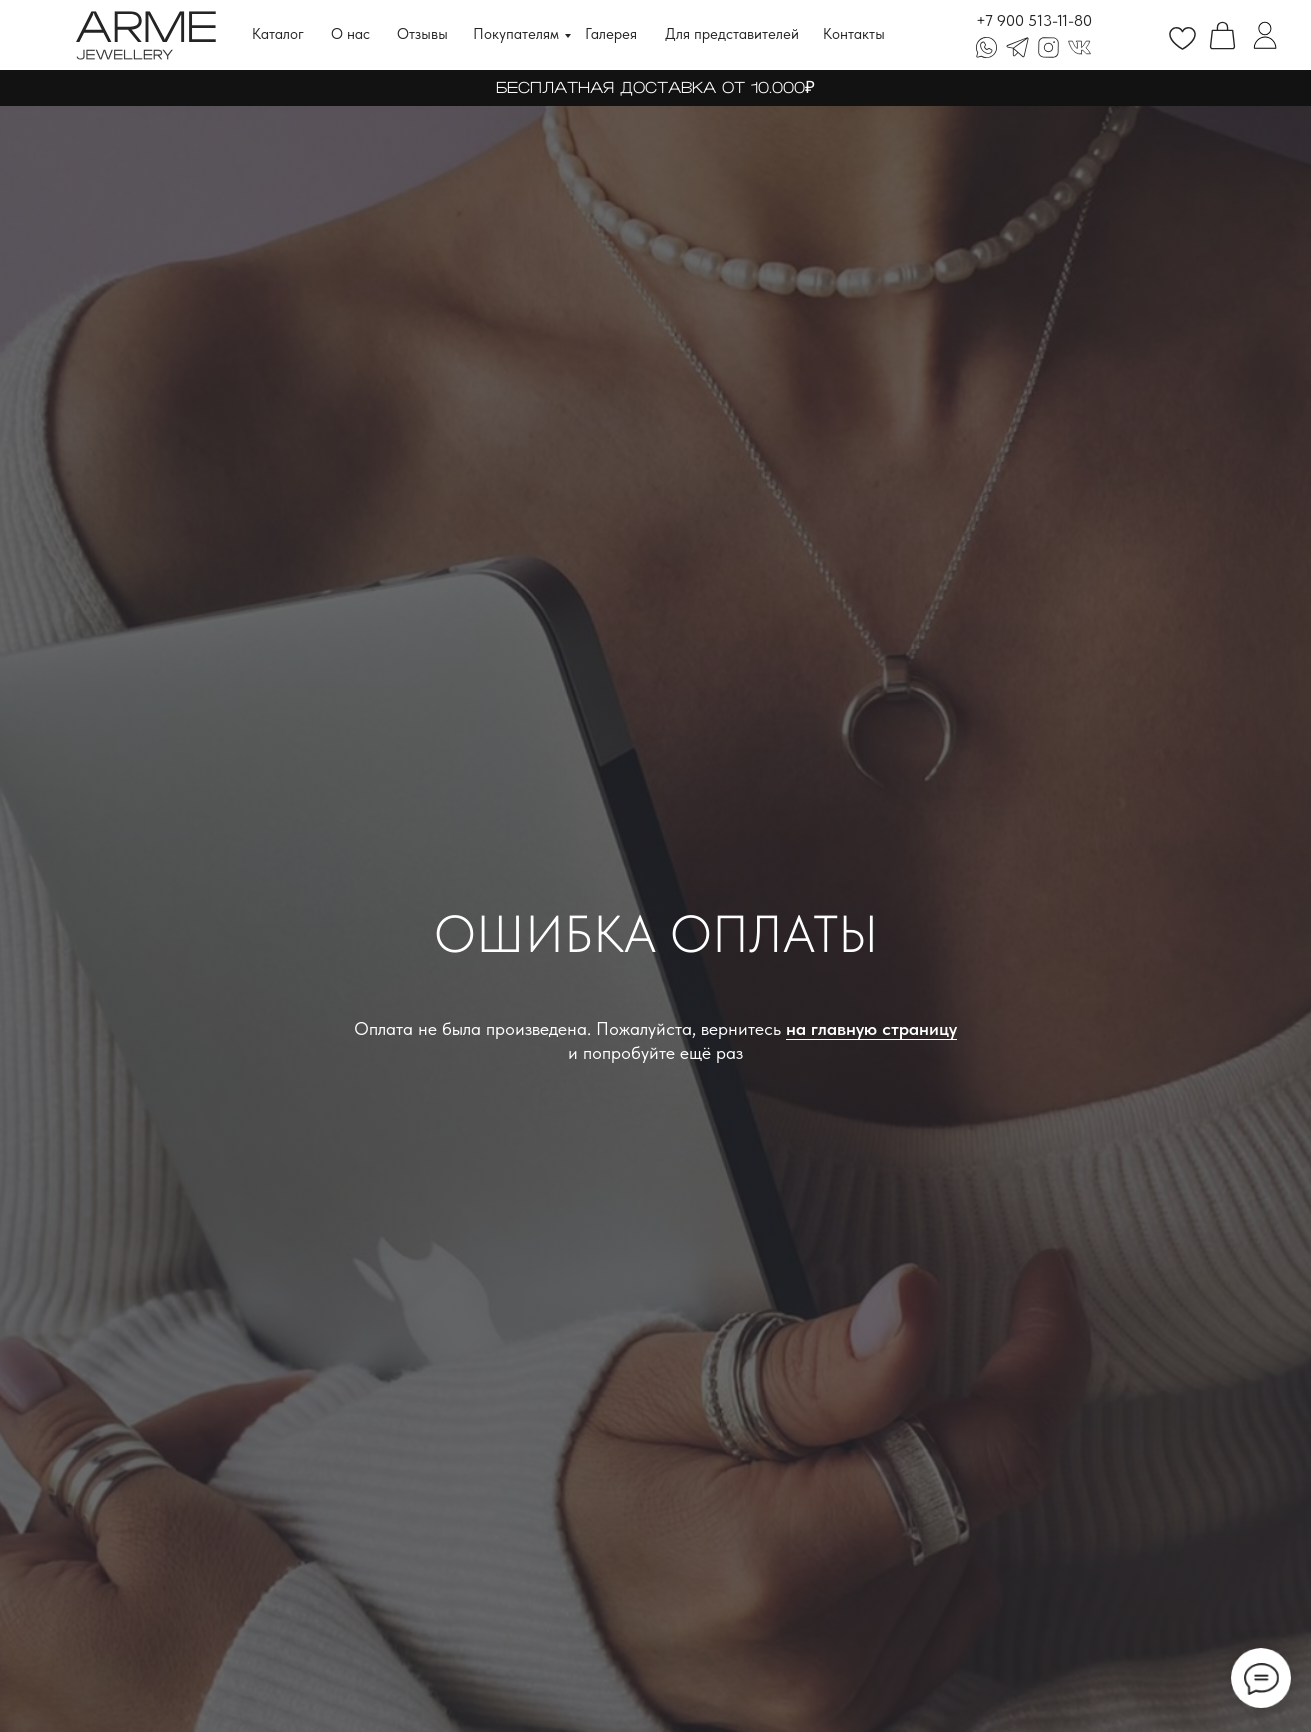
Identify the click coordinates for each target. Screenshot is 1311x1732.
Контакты (854, 34)
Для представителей (732, 34)
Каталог (278, 34)
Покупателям (516, 34)
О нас (350, 34)
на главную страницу (871, 1028)
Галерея (611, 34)
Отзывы (422, 34)
